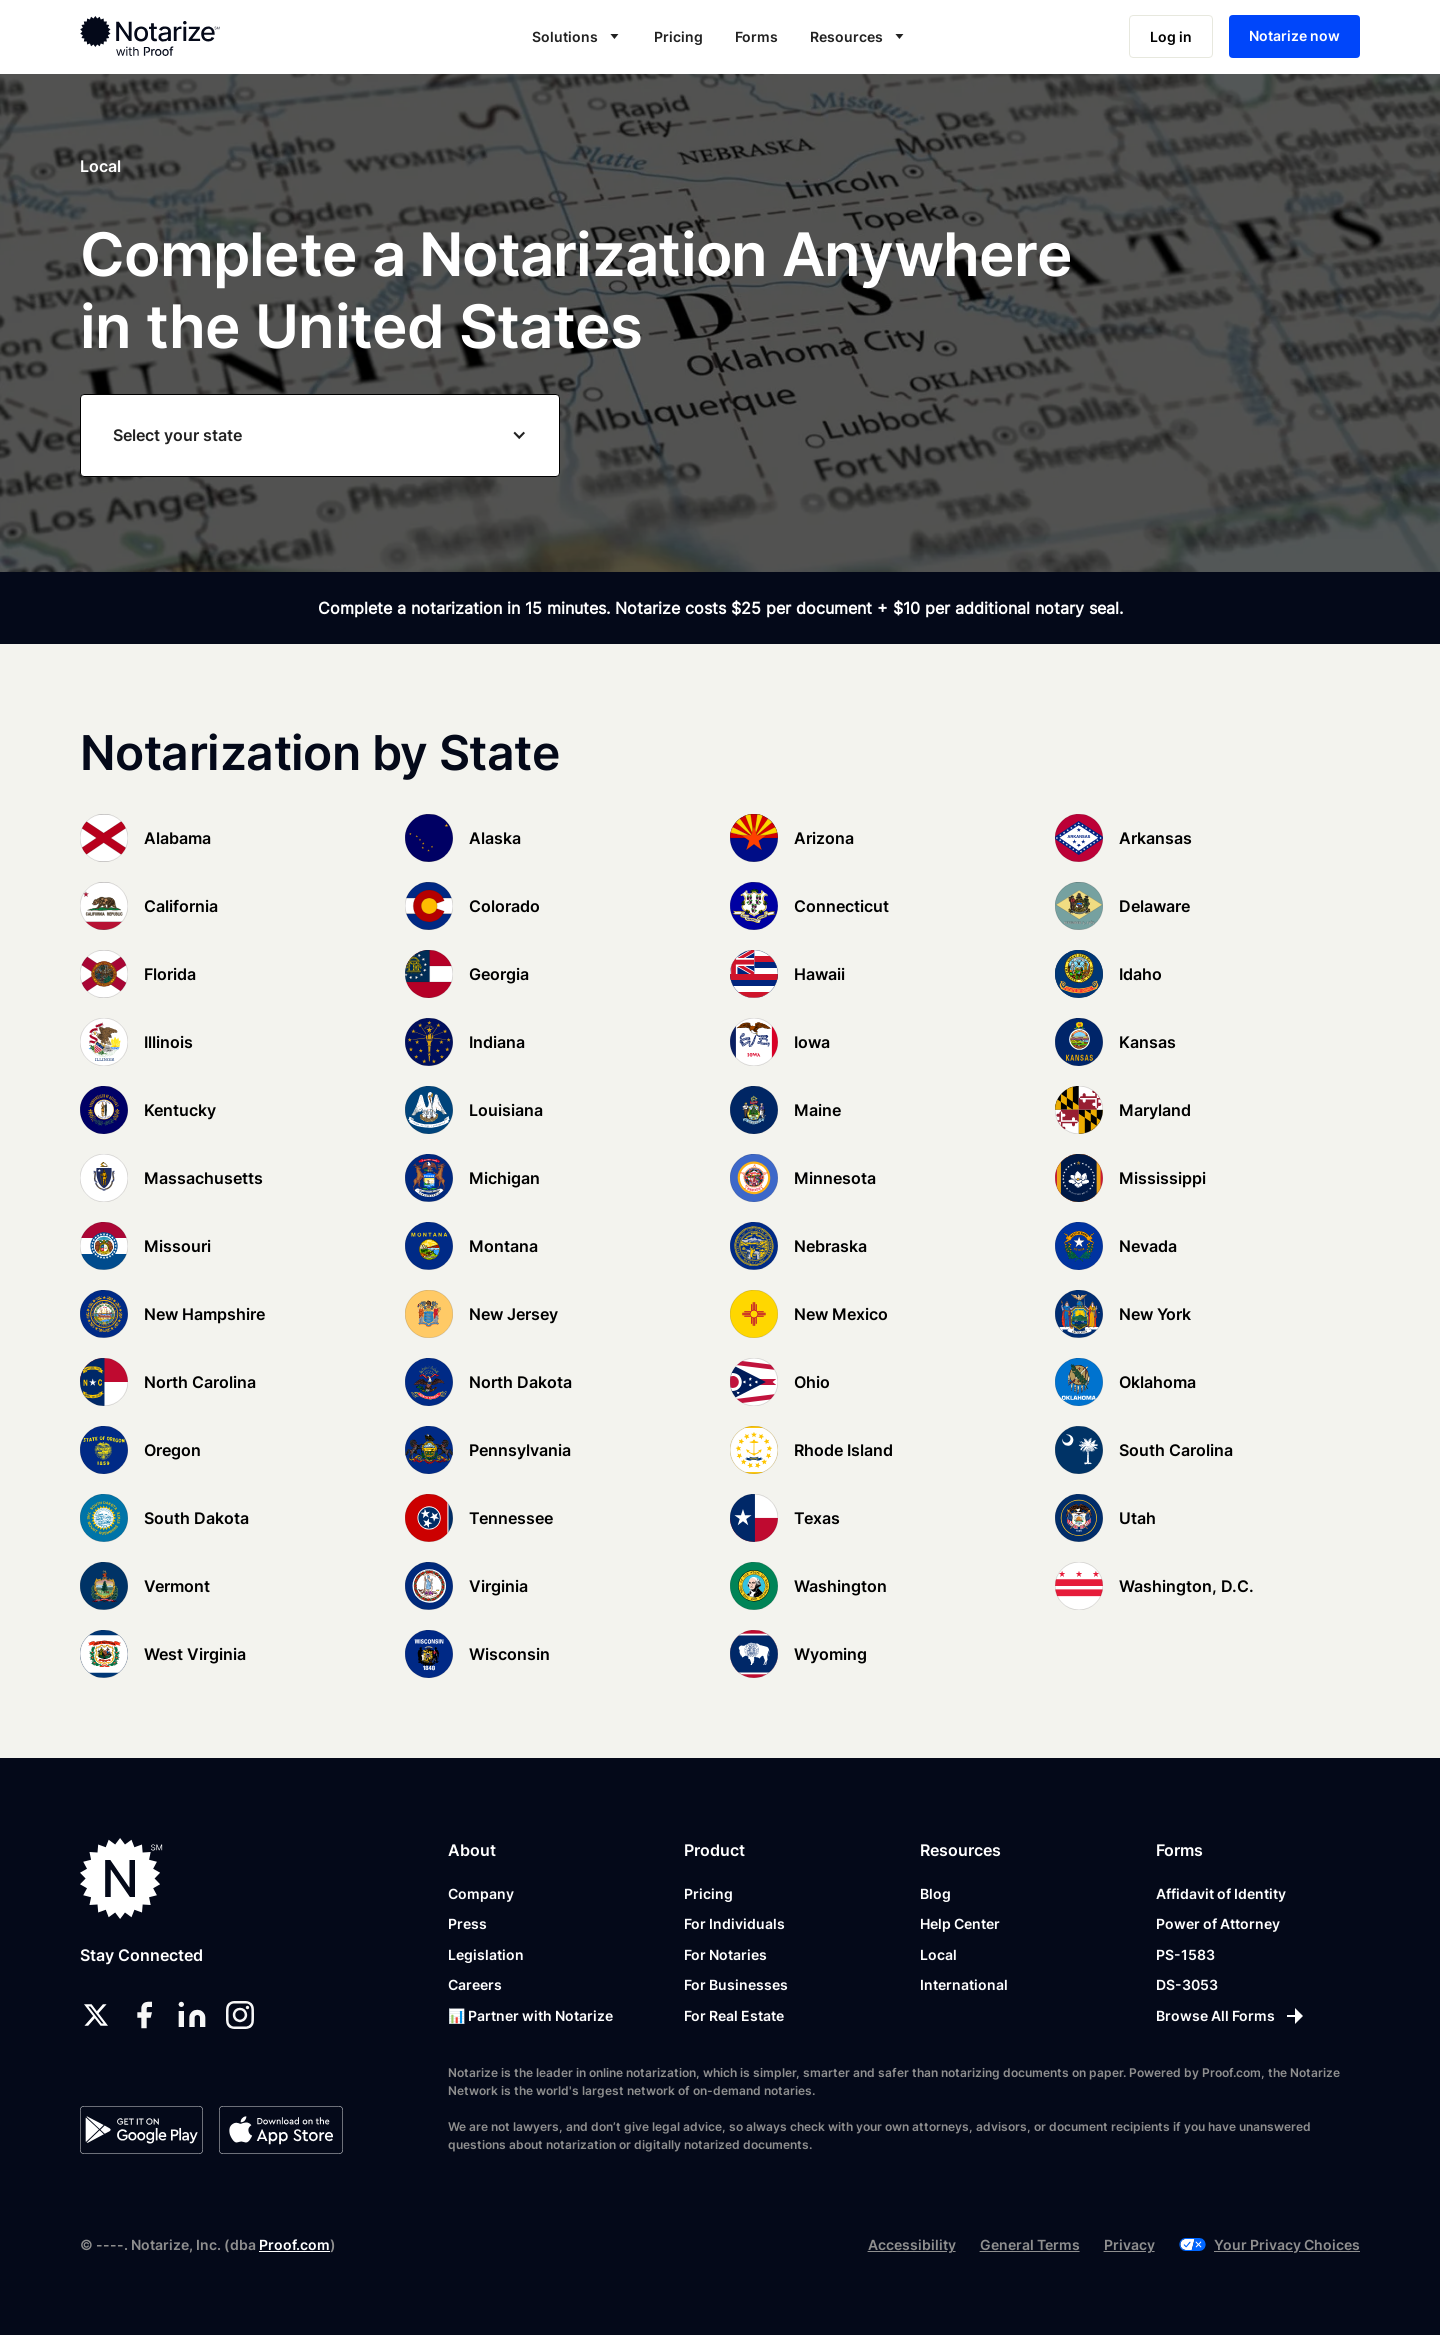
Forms (756, 36)
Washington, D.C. (1186, 1586)
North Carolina (200, 1382)
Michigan (504, 1178)
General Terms (1030, 2244)
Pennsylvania (520, 1450)
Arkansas (1155, 838)
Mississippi (1162, 1178)
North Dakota (520, 1382)
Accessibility (912, 2244)
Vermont (177, 1586)
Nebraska (830, 1246)
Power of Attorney (1218, 1923)
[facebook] (144, 2015)
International (964, 1984)
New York (1155, 1314)
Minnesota (835, 1178)
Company (481, 1893)
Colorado (504, 906)
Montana (503, 1246)
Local (938, 1954)
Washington (840, 1586)
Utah (1137, 1518)
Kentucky (180, 1110)
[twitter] (96, 2015)
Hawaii (819, 974)
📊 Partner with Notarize (530, 2015)
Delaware (1154, 906)
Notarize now (1294, 35)
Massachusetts (203, 1178)
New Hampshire (204, 1314)
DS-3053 (1187, 1984)
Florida (170, 974)
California (181, 906)
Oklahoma (1157, 1382)
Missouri (177, 1246)
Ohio (812, 1382)
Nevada (1148, 1246)
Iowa (812, 1042)
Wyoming (830, 1654)
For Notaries (725, 1954)
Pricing (678, 36)
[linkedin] (192, 2015)
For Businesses (736, 1984)
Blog (935, 1893)
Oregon (172, 1450)
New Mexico (841, 1314)
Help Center (960, 1923)
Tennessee (511, 1518)
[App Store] (280, 2130)
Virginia (498, 1586)
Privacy (1129, 2244)
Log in (1171, 36)
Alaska (495, 838)
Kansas (1147, 1042)
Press (467, 1923)
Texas (817, 1518)
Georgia (499, 974)
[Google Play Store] (141, 2130)
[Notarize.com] (121, 1878)
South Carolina (1176, 1450)
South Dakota (196, 1518)
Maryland (1155, 1110)
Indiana (497, 1042)
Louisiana (506, 1110)
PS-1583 (1185, 1954)
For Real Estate (734, 2015)
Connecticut (841, 906)
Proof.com (294, 2244)
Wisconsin (509, 1654)
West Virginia (195, 1654)
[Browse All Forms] (1231, 2016)
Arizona (824, 838)
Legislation (486, 1954)
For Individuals (734, 1923)
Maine (817, 1110)
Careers (475, 1984)
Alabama (177, 838)
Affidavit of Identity (1221, 1893)
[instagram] (240, 2015)
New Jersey (513, 1314)
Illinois (168, 1042)
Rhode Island (843, 1450)
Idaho (1140, 974)
